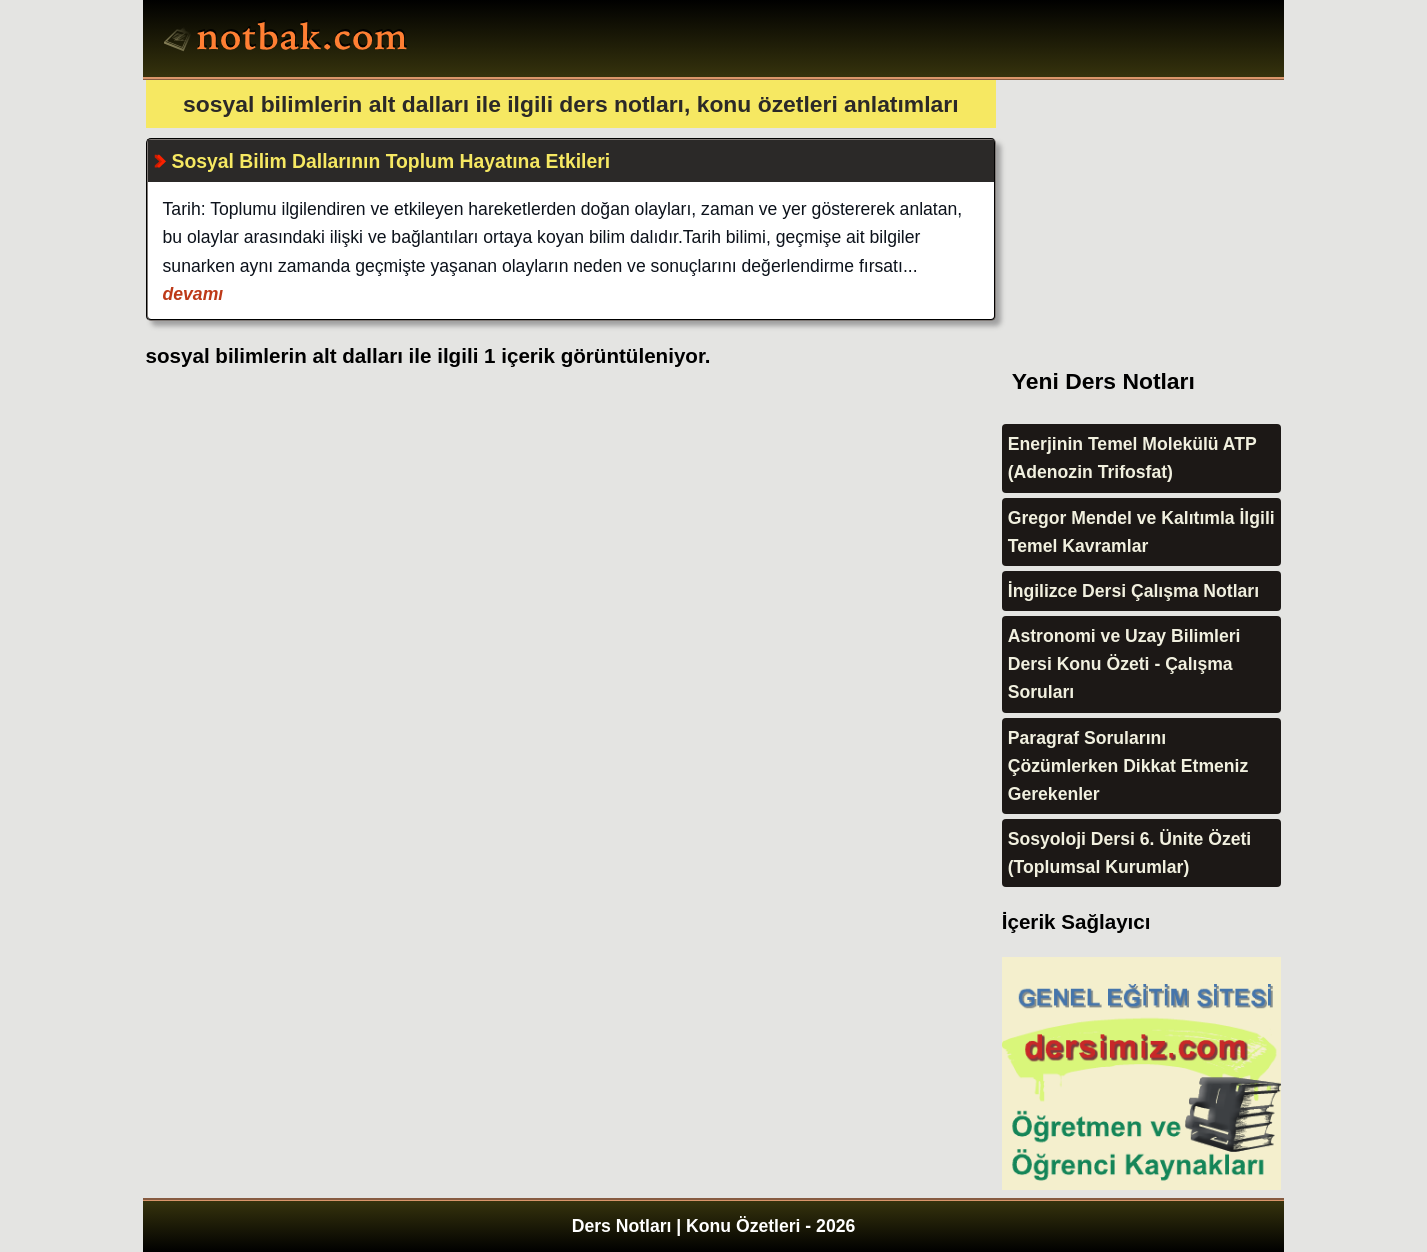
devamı (193, 294)
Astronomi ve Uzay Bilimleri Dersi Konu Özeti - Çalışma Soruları (1124, 664)
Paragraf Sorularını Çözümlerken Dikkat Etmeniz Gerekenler (1128, 766)
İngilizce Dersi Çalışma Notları (1133, 591)
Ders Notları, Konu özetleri (288, 41)
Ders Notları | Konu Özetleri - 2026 (714, 1226)
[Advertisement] (1152, 205)
